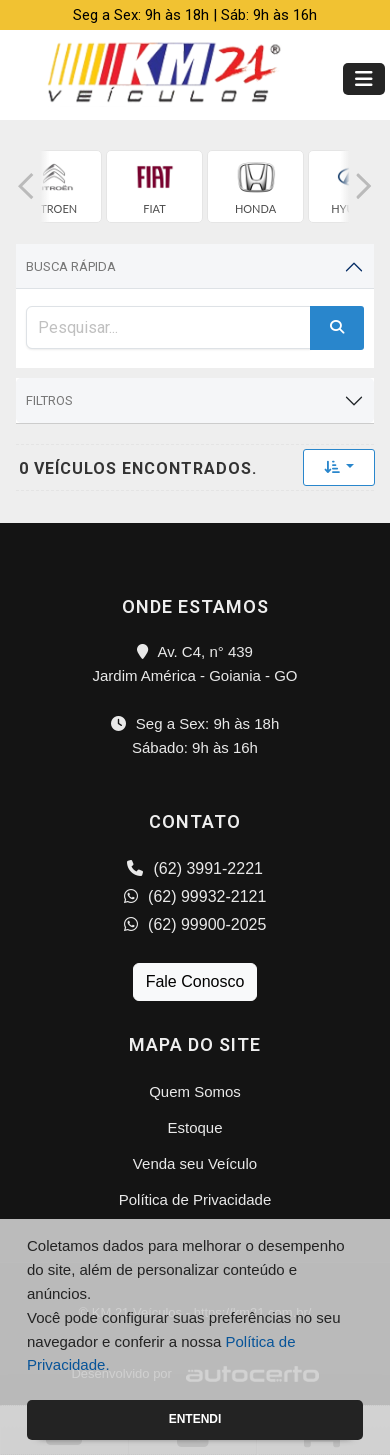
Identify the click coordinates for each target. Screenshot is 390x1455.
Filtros (49, 400)
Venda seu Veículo (195, 1163)
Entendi (195, 1419)
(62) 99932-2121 (195, 896)
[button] (26, 186)
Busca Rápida (71, 266)
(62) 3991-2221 (195, 868)
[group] (53, 186)
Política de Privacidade (195, 1199)
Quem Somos (195, 1091)
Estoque (194, 1127)
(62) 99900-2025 (195, 924)
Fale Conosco (195, 981)
